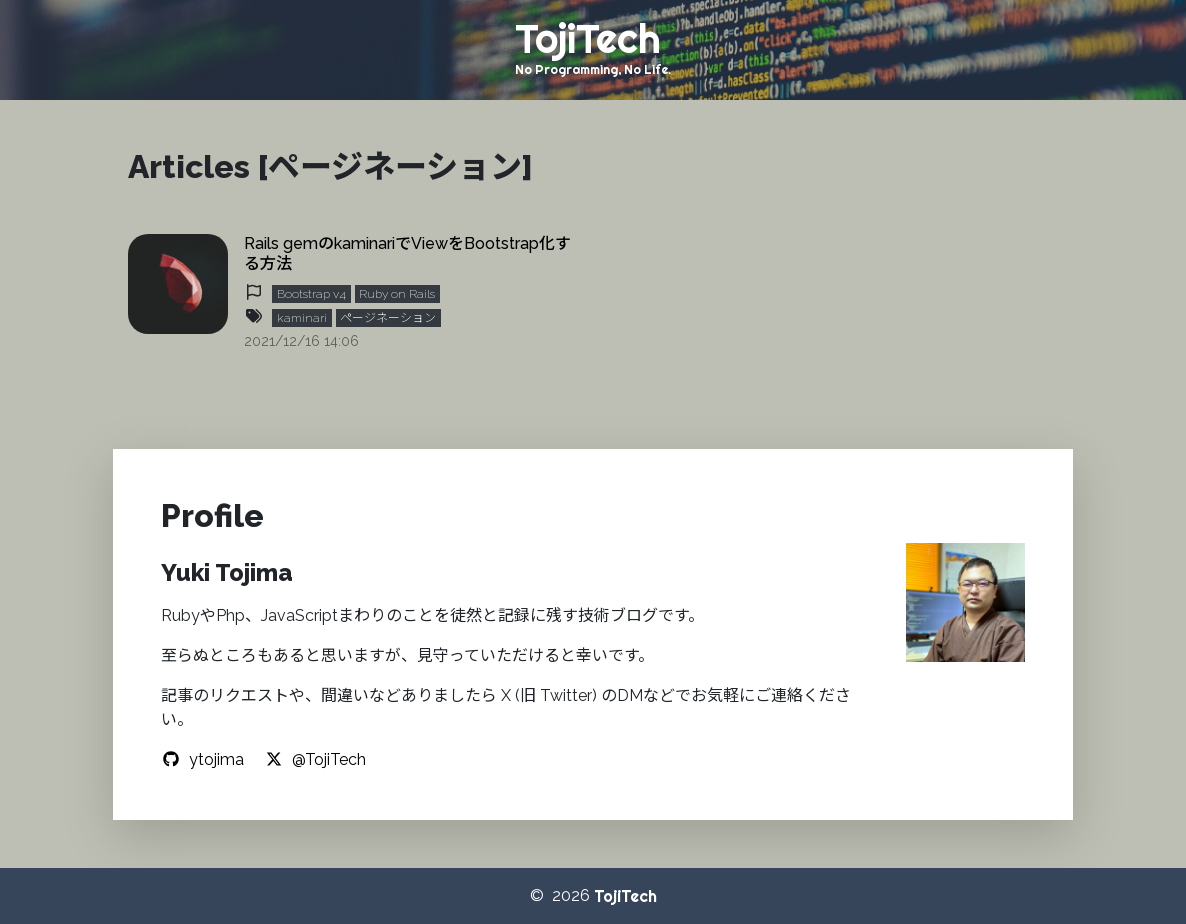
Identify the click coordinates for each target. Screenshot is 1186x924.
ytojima (202, 759)
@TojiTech (315, 759)
